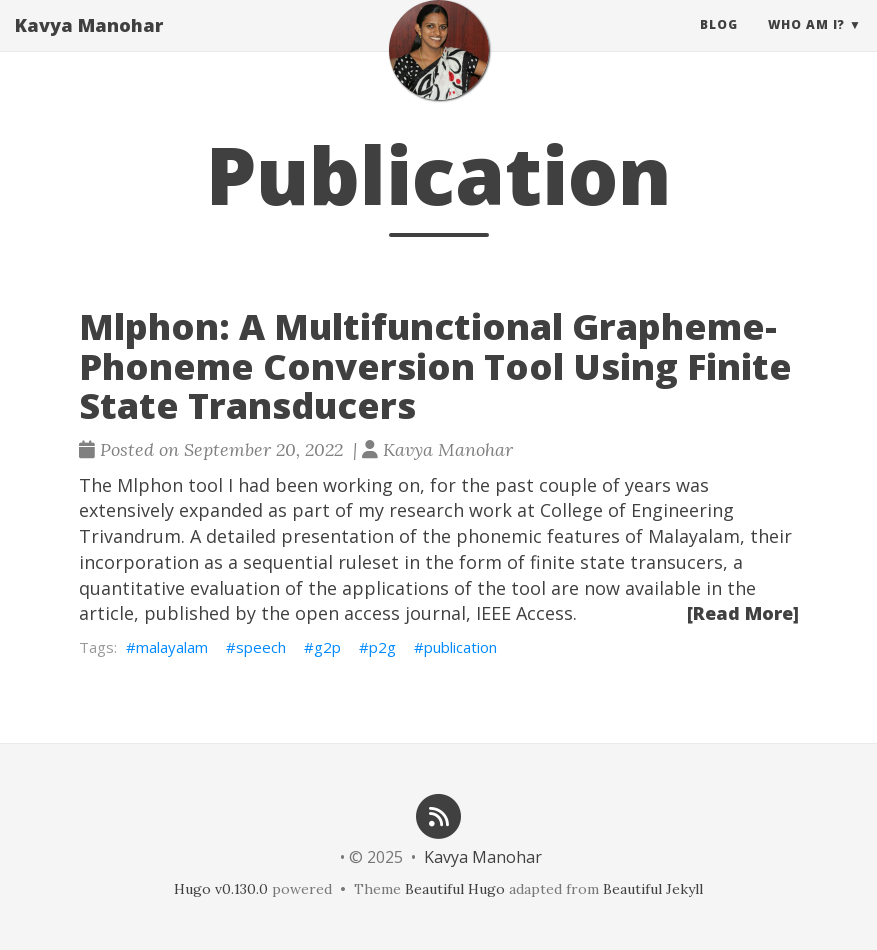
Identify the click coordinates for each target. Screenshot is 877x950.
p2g (382, 647)
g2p (327, 647)
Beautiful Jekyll (653, 889)
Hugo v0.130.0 (221, 889)
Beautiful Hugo (455, 889)
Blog (719, 44)
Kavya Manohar (89, 45)
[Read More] (743, 613)
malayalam (172, 647)
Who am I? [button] (806, 44)
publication (460, 647)
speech (261, 647)
